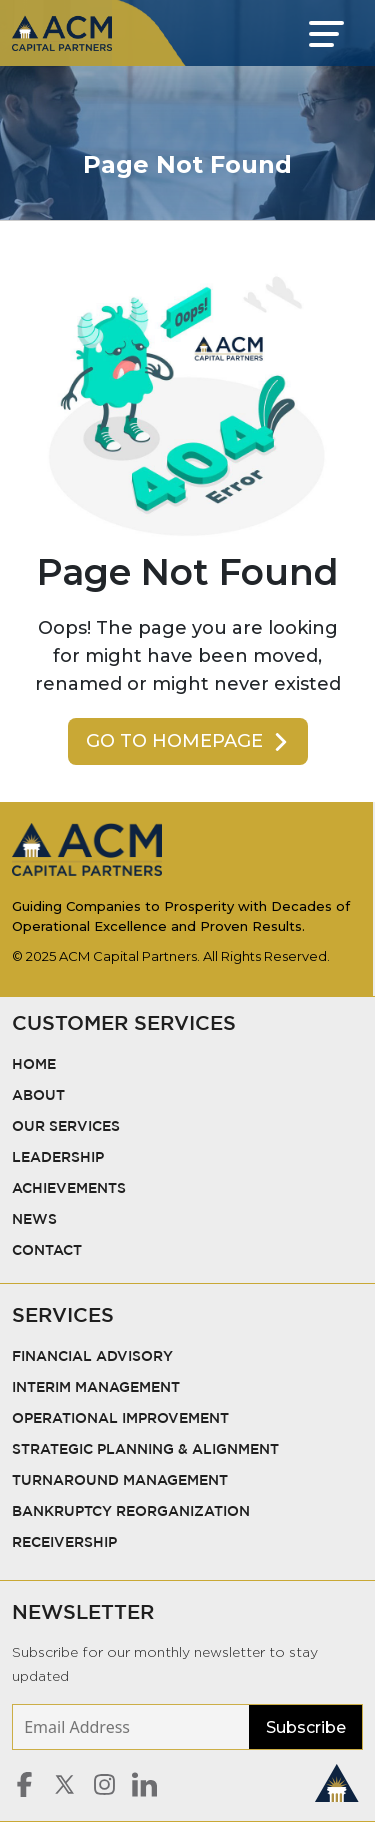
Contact (47, 1251)
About (38, 1096)
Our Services (68, 1127)
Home (34, 1065)
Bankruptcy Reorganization (131, 1512)
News (34, 1220)
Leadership (58, 1158)
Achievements (69, 1189)
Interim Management (96, 1388)
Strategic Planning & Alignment (145, 1450)
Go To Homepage (188, 741)
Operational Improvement (120, 1419)
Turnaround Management (120, 1481)
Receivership (64, 1543)
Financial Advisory (92, 1357)
